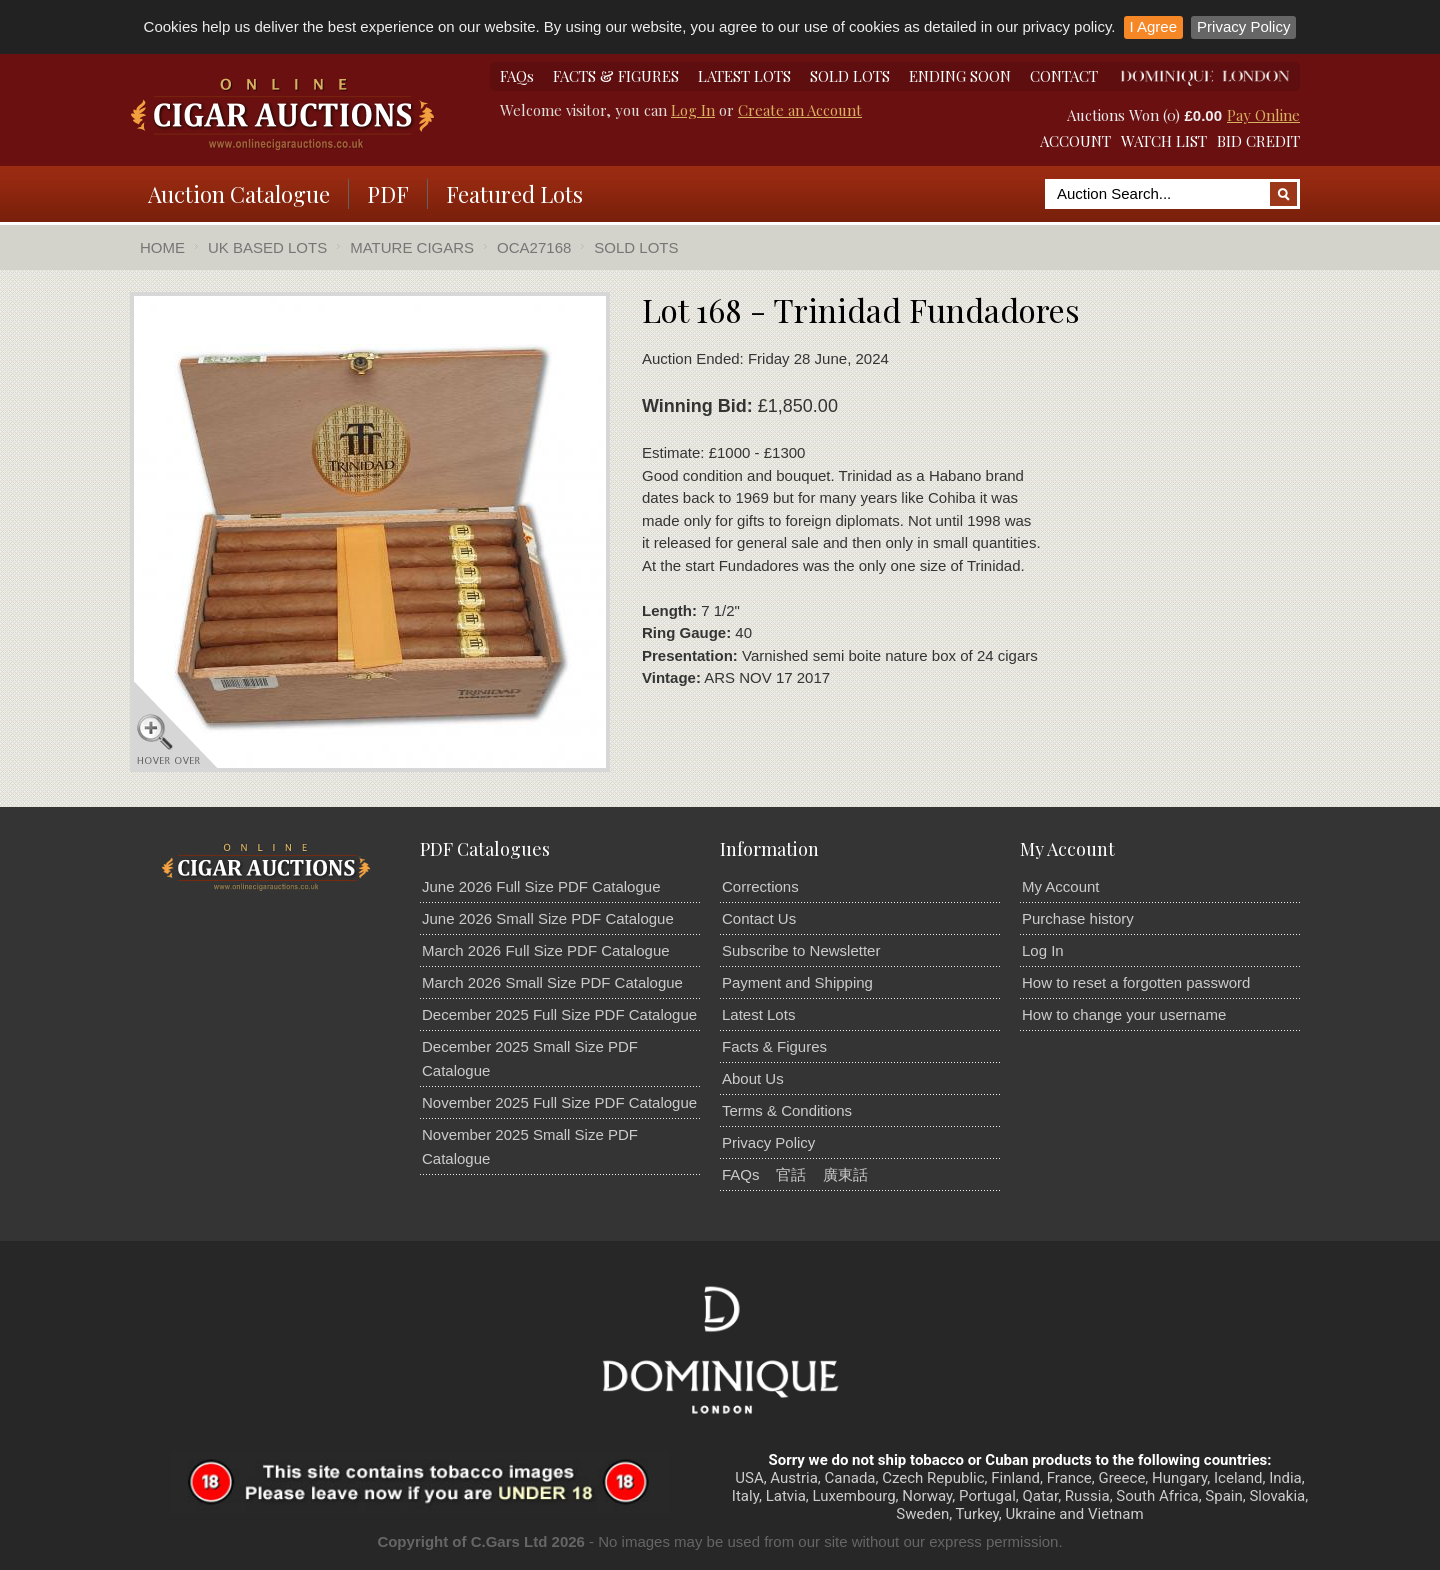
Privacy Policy (1243, 26)
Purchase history (1078, 918)
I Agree (1154, 26)
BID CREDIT (1258, 141)
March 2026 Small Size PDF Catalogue (552, 982)
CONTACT (1064, 76)
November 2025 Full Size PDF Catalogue (559, 1102)
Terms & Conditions (787, 1110)
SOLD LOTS (850, 76)
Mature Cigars (412, 247)
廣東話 (845, 1174)
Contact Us (759, 918)
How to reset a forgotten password (1136, 982)
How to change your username (1124, 1014)
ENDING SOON (960, 76)
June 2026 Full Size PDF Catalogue (541, 886)
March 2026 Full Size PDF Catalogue (546, 950)
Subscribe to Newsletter (801, 950)
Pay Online (1263, 115)
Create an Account (800, 110)
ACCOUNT (1075, 141)
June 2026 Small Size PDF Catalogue (548, 918)
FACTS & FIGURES (616, 76)
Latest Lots (758, 1014)
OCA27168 (534, 247)
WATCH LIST (1164, 141)
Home (162, 247)
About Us (753, 1078)
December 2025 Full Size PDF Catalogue (559, 1014)
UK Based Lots (267, 247)
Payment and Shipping (797, 982)
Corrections (760, 886)
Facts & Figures (774, 1046)
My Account (1061, 886)
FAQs (517, 76)
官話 (791, 1174)
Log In (693, 110)
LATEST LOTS (744, 76)
